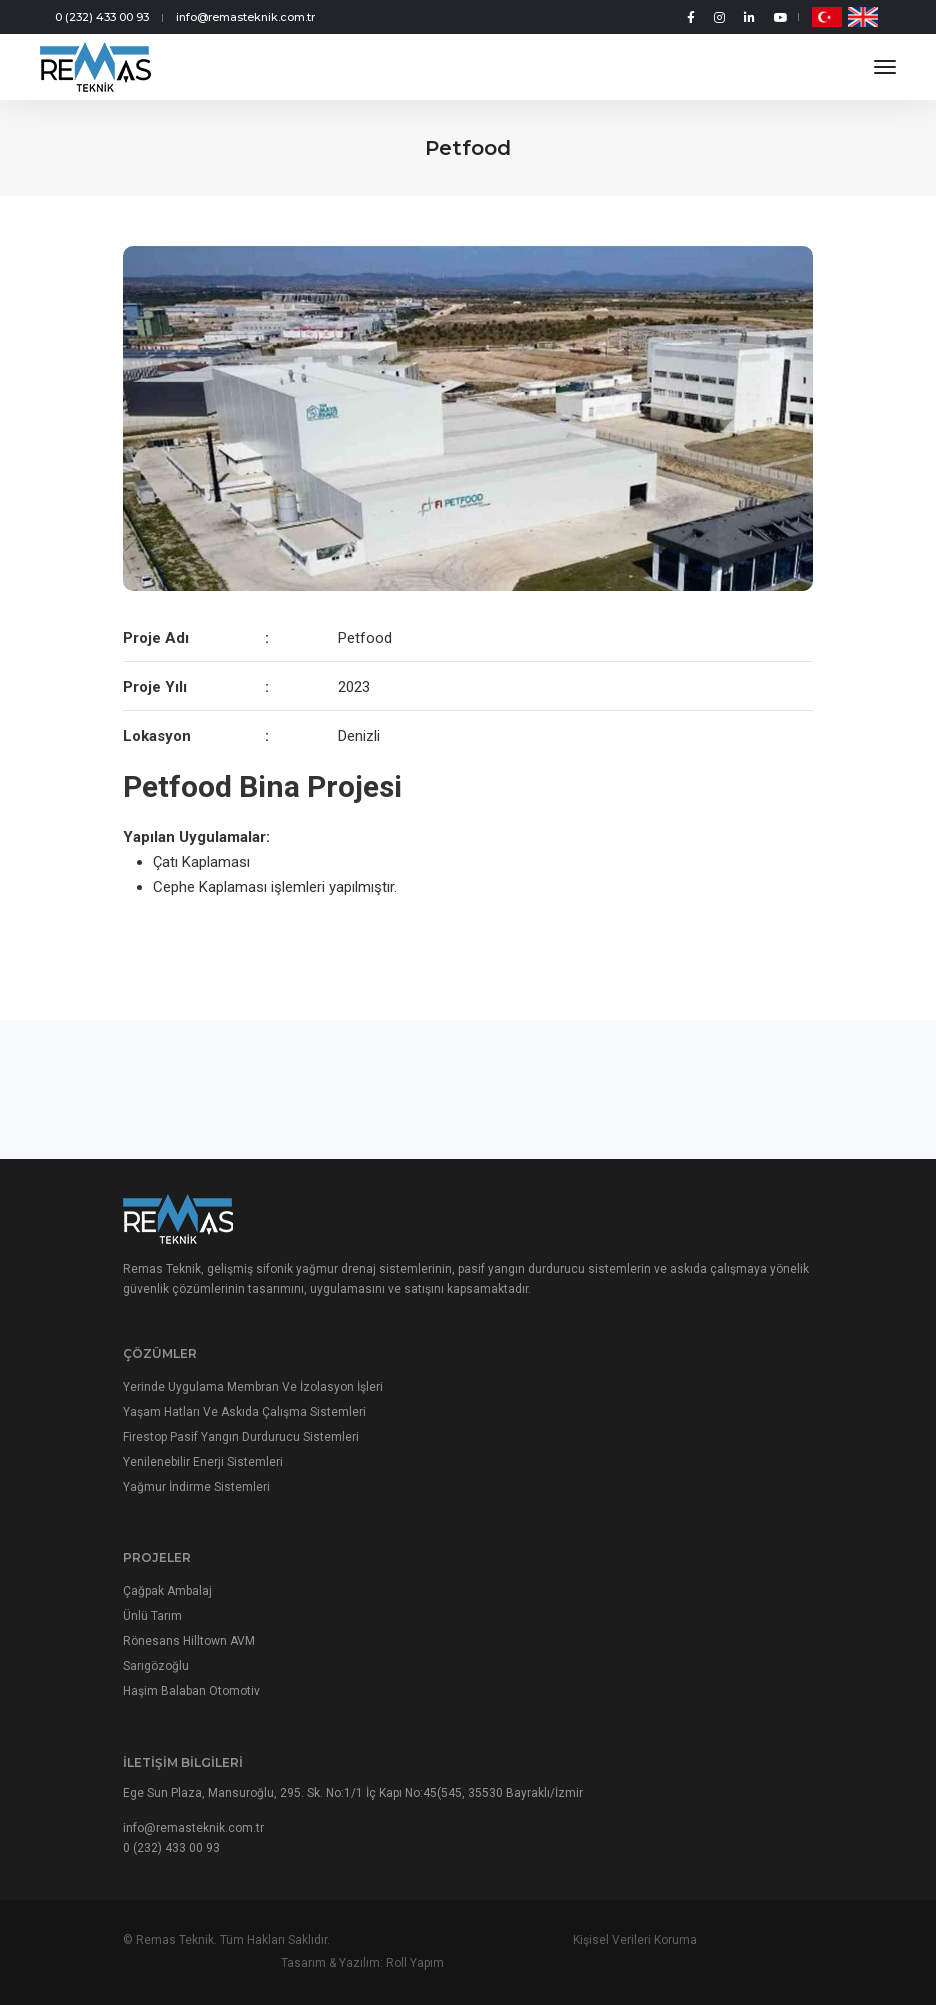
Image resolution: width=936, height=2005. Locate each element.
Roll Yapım (784, 1965)
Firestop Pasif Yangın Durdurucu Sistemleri (241, 1455)
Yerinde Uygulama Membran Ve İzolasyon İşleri (253, 1405)
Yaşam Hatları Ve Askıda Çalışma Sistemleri (244, 1430)
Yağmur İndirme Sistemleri (196, 1505)
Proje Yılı (155, 687)
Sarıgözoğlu (156, 1690)
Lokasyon (157, 736)
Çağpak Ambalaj (167, 1615)
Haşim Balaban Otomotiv (191, 1715)
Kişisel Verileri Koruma (468, 1965)
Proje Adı (156, 638)
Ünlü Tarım (152, 1640)
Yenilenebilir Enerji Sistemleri (203, 1480)
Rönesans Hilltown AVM (189, 1665)
